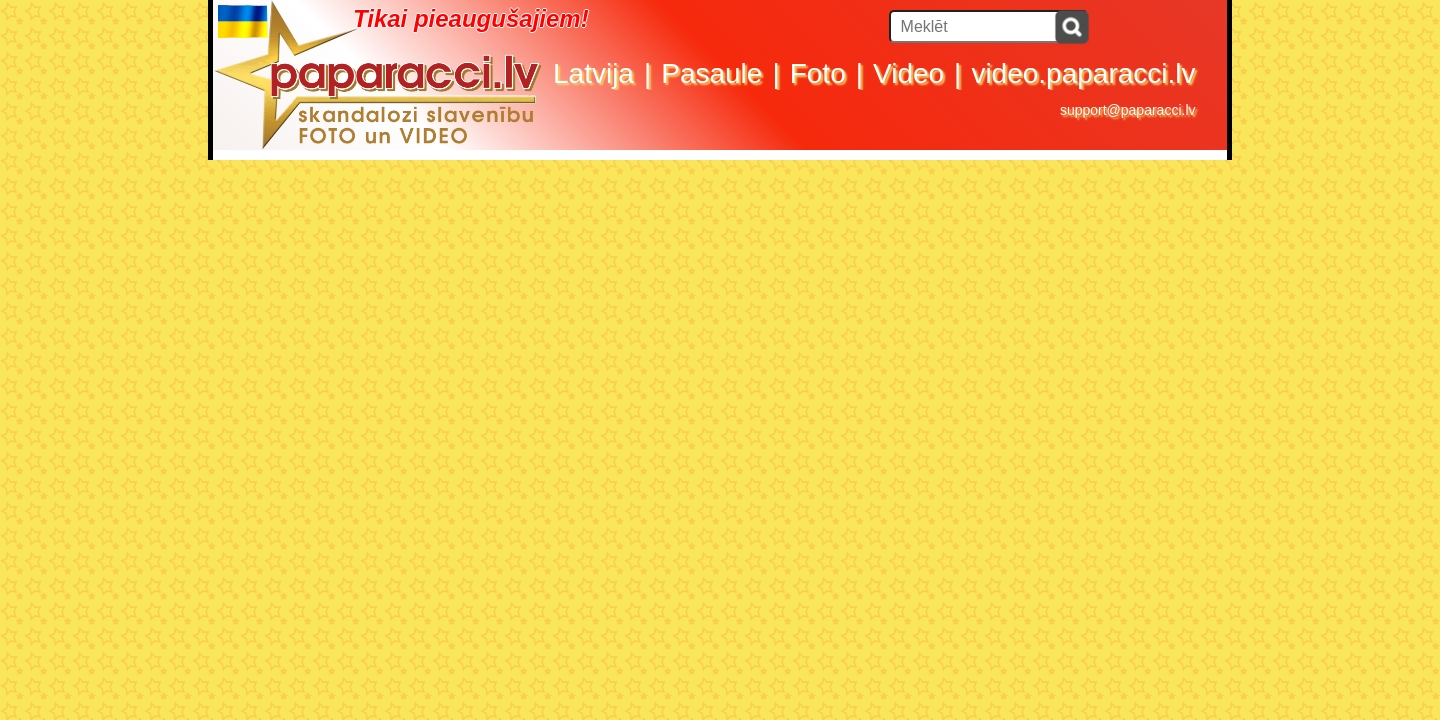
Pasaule (711, 73)
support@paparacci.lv (1128, 110)
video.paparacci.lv (1083, 73)
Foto (818, 73)
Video (908, 73)
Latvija (593, 73)
